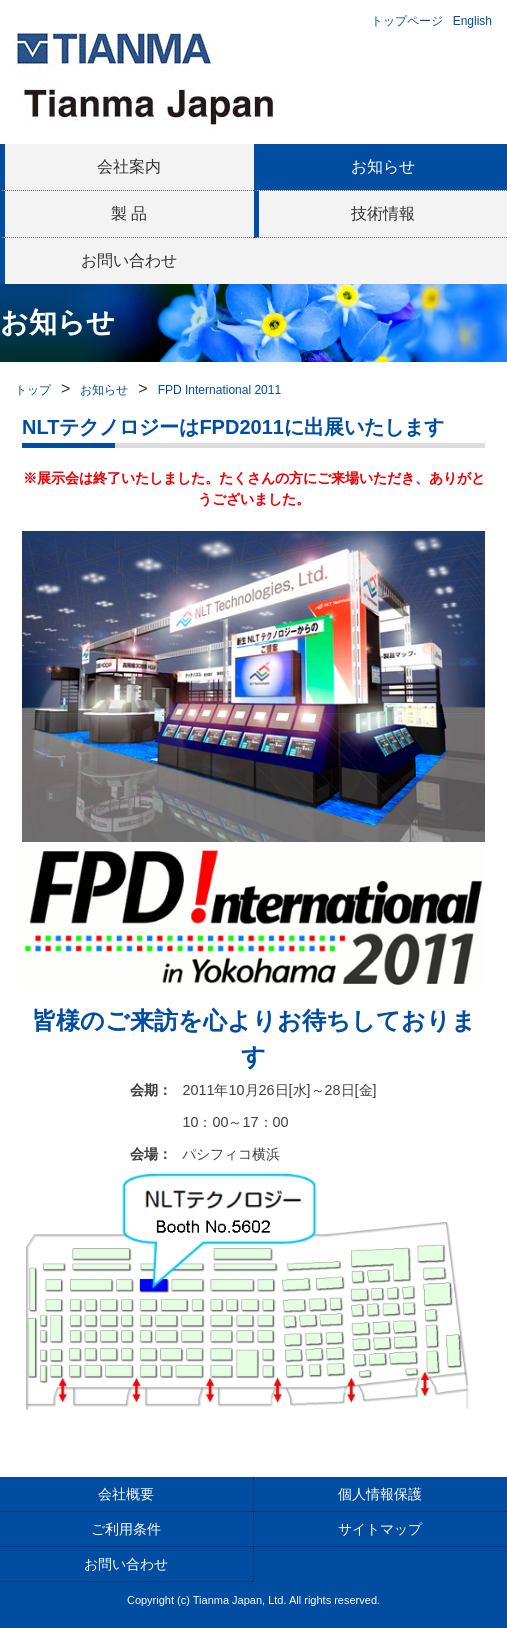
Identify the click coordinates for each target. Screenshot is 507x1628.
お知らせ (383, 166)
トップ (33, 390)
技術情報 (383, 213)
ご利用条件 (126, 1529)
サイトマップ (380, 1529)
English (472, 21)
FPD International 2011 (219, 390)
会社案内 (129, 166)
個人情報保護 (380, 1494)
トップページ (407, 21)
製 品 (129, 213)
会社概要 (126, 1494)
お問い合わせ (129, 260)
